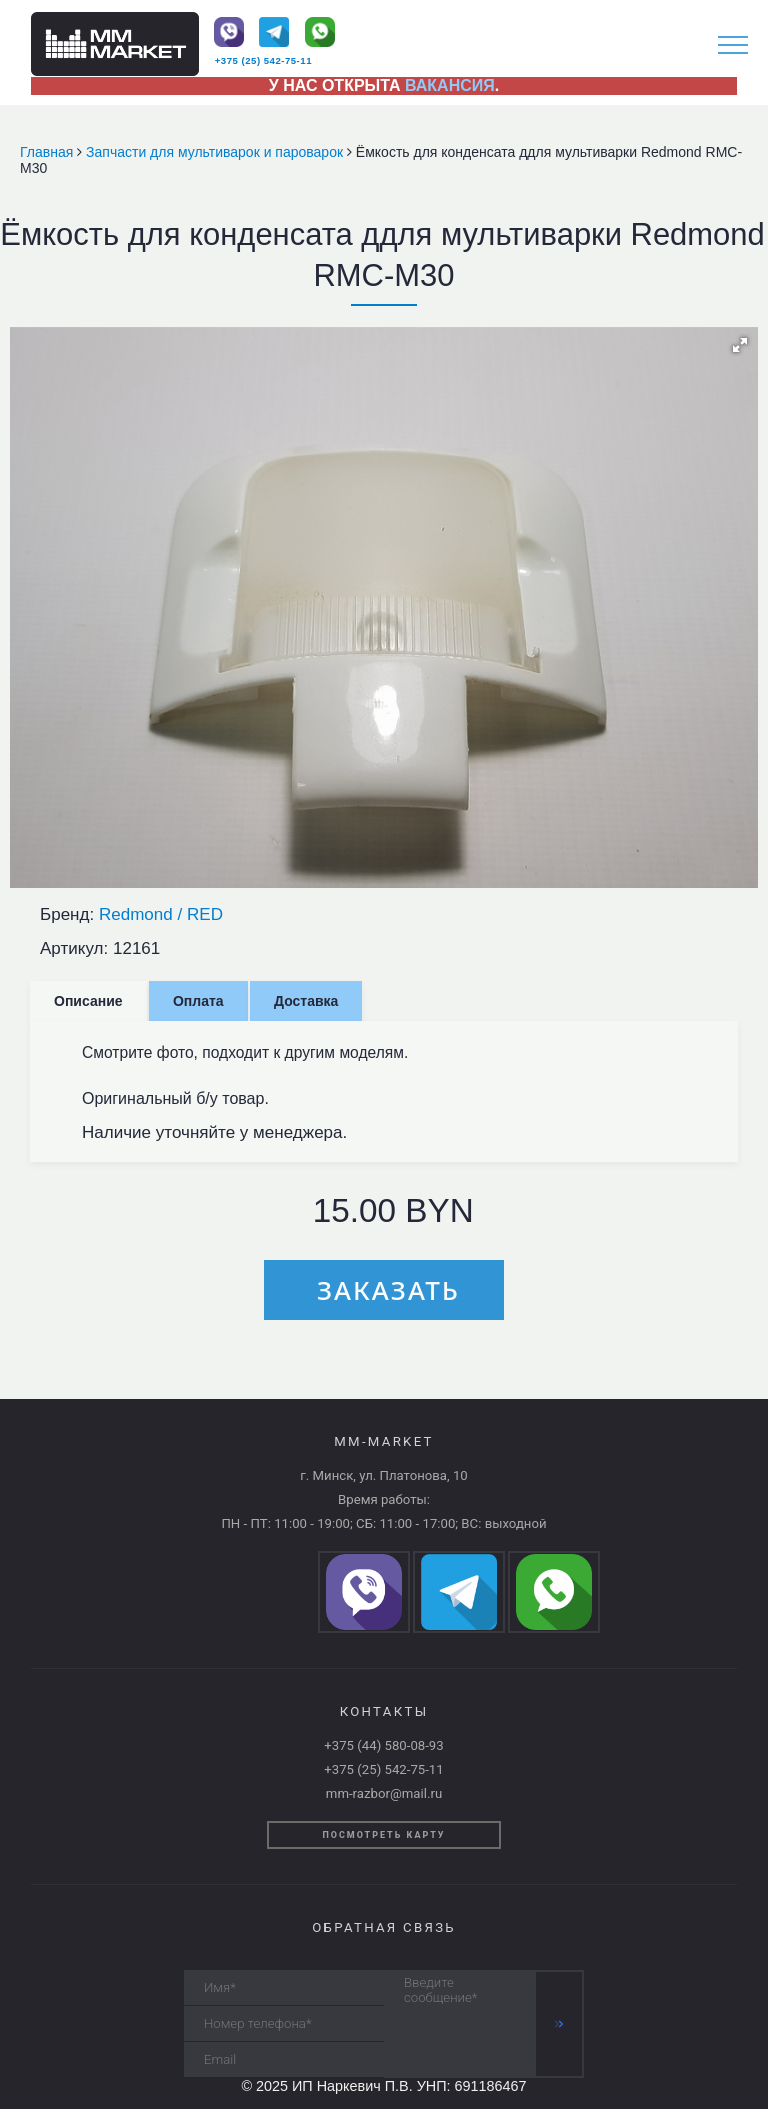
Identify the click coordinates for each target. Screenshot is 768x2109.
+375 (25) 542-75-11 (263, 60)
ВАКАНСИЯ (450, 85)
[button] (740, 345)
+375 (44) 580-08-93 (383, 1745)
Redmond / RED (161, 914)
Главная (48, 152)
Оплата (198, 1001)
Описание (88, 1001)
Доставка (306, 1001)
